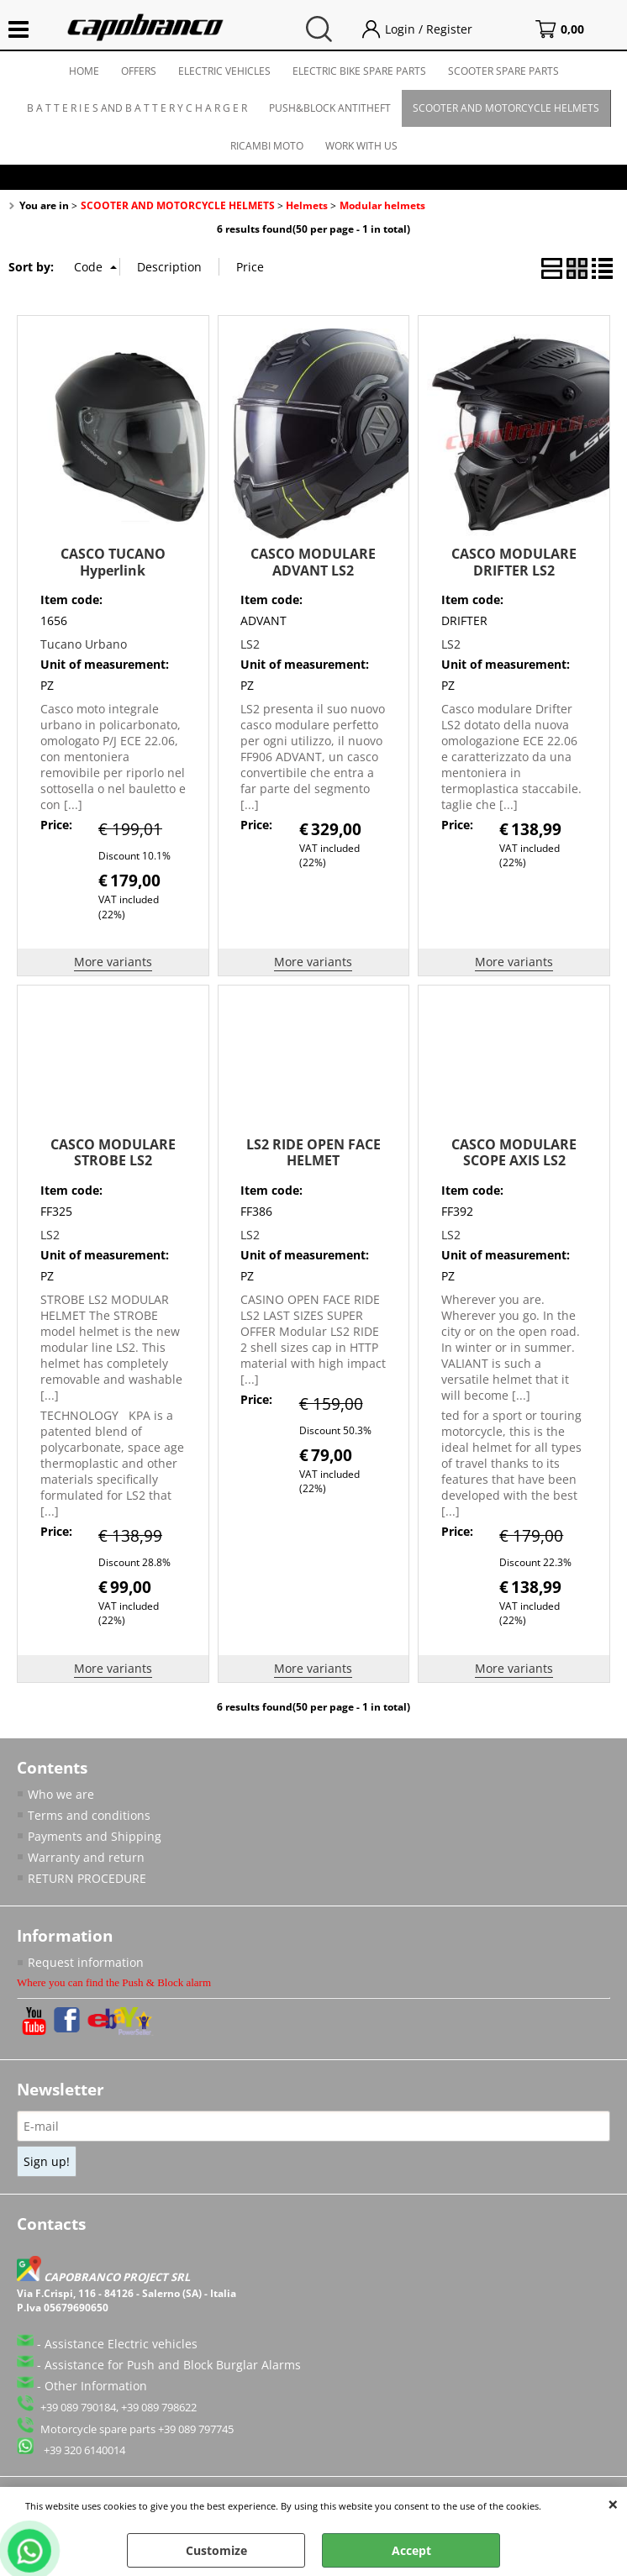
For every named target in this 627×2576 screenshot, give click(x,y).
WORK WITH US (361, 145)
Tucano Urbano (83, 644)
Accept (411, 2550)
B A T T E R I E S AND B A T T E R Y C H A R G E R (137, 108)
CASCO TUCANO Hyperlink (113, 561)
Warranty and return (86, 1857)
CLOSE (613, 2503)
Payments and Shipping (94, 1836)
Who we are (61, 1794)
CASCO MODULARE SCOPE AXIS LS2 (514, 1152)
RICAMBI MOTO (266, 145)
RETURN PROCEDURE (87, 1878)
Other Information (96, 2386)
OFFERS (138, 71)
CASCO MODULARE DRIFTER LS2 (514, 561)
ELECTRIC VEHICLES (224, 71)
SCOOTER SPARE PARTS (503, 71)
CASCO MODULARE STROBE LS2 (113, 1152)
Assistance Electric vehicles (121, 2344)
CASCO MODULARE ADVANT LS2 (313, 561)
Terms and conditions (89, 1815)
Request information (86, 1962)
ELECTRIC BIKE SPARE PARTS (359, 71)
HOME (84, 71)
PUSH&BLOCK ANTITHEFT (330, 108)
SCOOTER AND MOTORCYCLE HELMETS (506, 108)
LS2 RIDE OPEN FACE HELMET (313, 1152)
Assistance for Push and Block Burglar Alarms (173, 2365)
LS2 (250, 644)
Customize (216, 2550)
